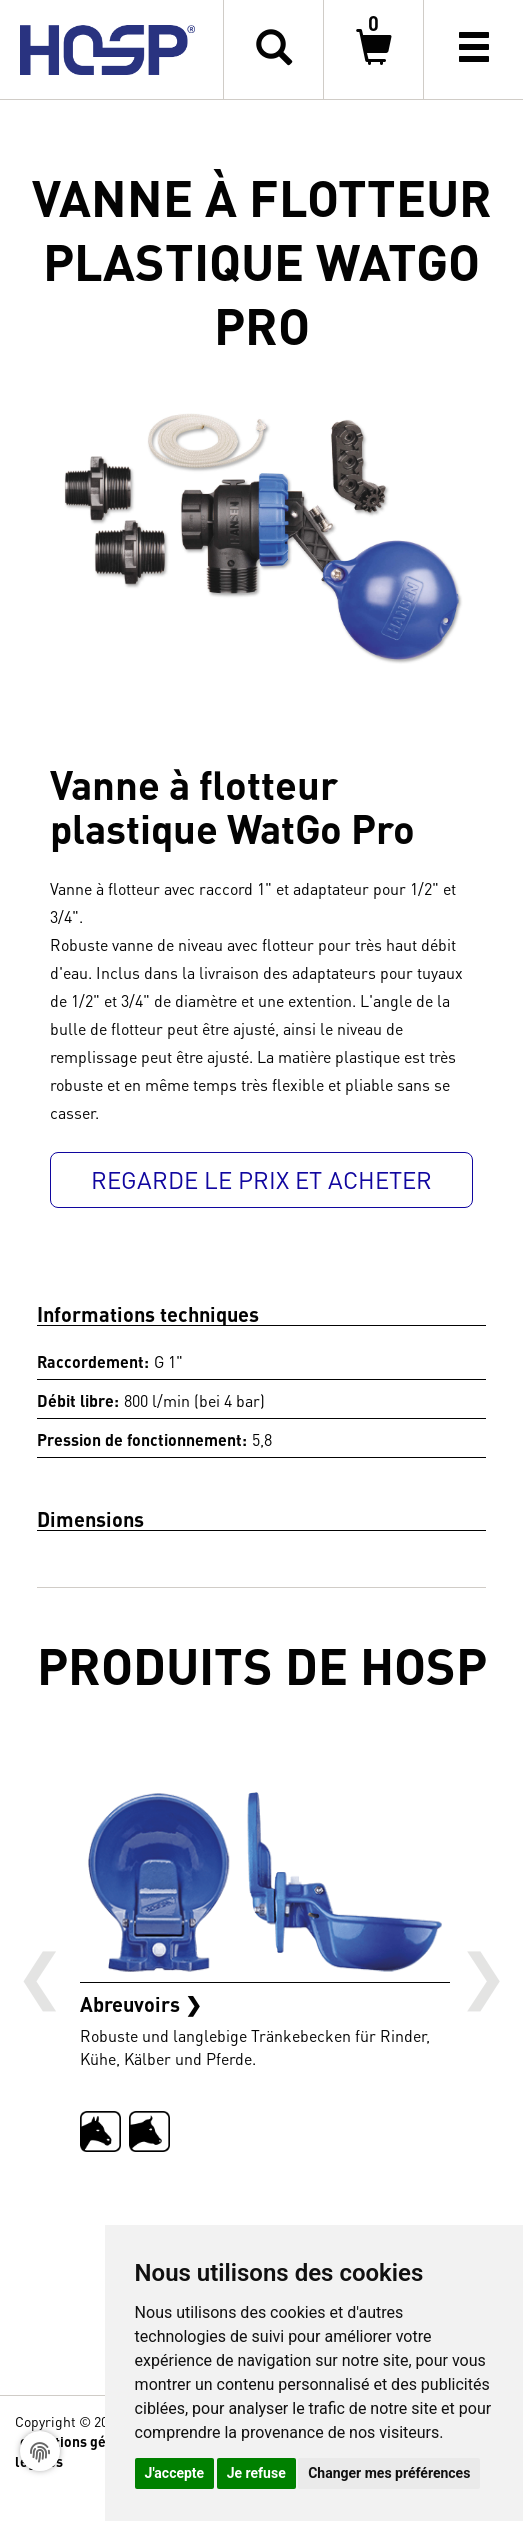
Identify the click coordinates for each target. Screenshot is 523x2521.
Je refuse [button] (256, 2473)
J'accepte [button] (175, 2473)
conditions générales (87, 2441)
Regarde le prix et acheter (261, 1179)
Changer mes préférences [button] (389, 2473)
